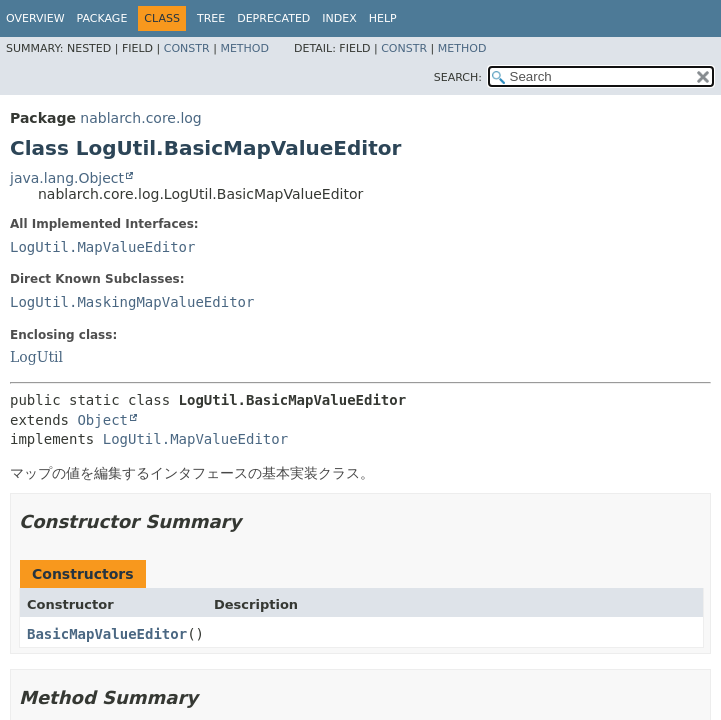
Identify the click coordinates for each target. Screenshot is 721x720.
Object (102, 420)
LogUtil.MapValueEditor (102, 247)
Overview (35, 18)
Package (102, 18)
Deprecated (273, 18)
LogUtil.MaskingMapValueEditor (132, 302)
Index (339, 18)
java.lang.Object (67, 178)
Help (383, 18)
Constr (187, 48)
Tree (211, 18)
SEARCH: (458, 77)
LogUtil (36, 357)
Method (244, 48)
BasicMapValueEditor (107, 634)
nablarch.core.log (140, 118)
